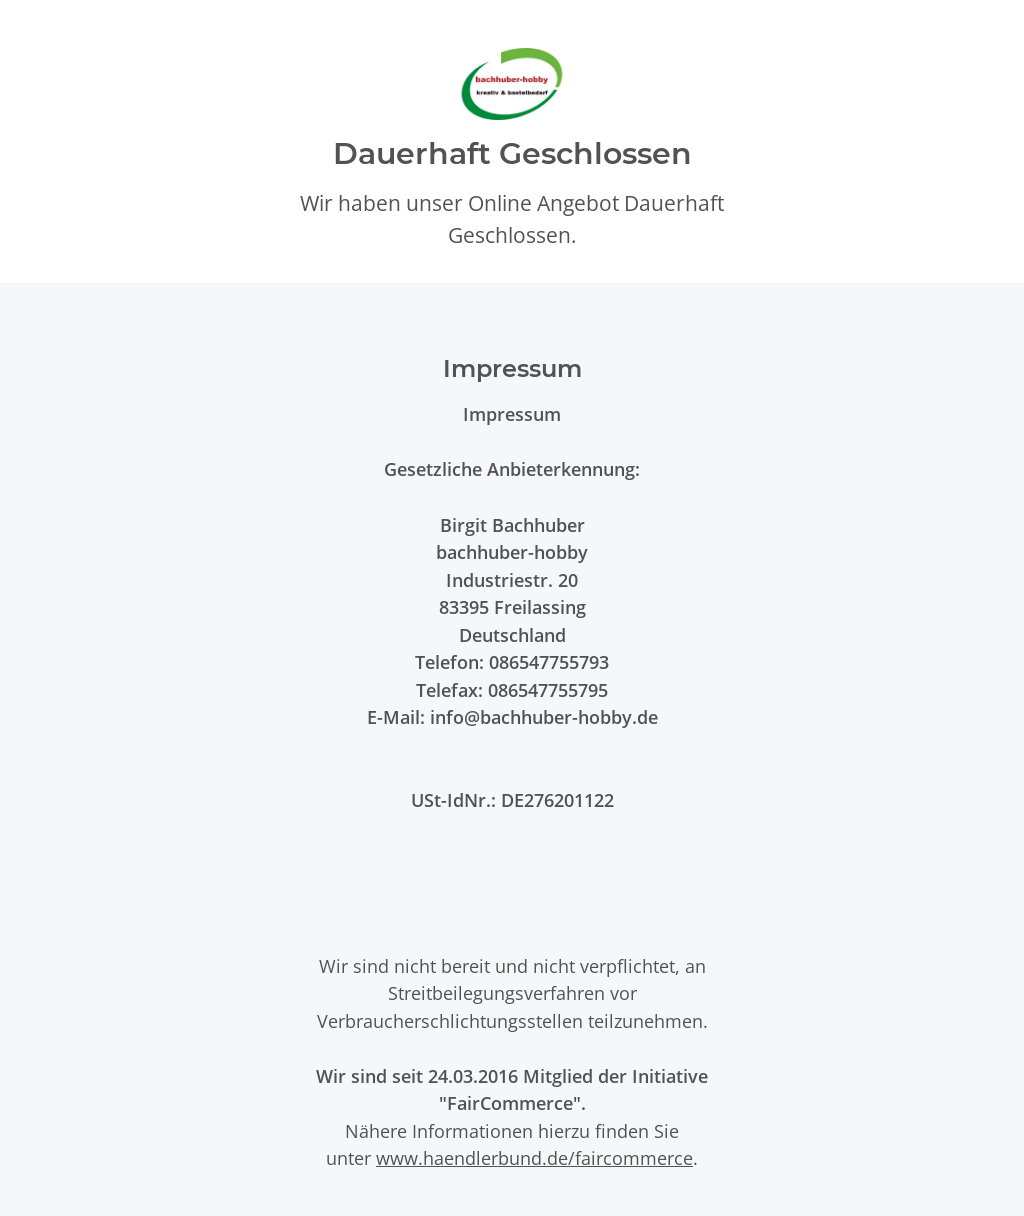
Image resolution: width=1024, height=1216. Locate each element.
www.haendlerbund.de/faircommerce (534, 1157)
